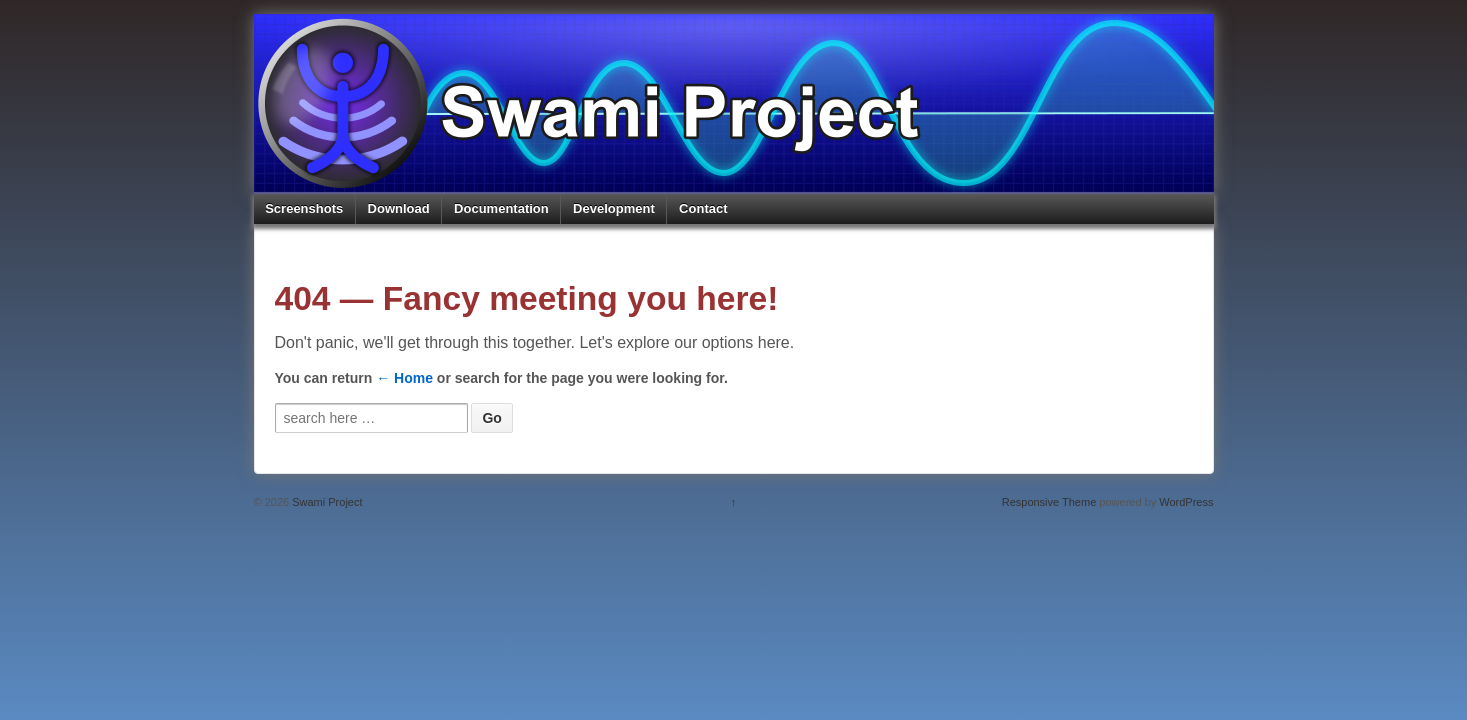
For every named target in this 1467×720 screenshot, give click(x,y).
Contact (703, 208)
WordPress (1186, 502)
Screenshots (304, 208)
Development (614, 208)
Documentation (501, 208)
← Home (404, 378)
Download (399, 208)
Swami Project (325, 502)
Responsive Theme (1049, 502)
